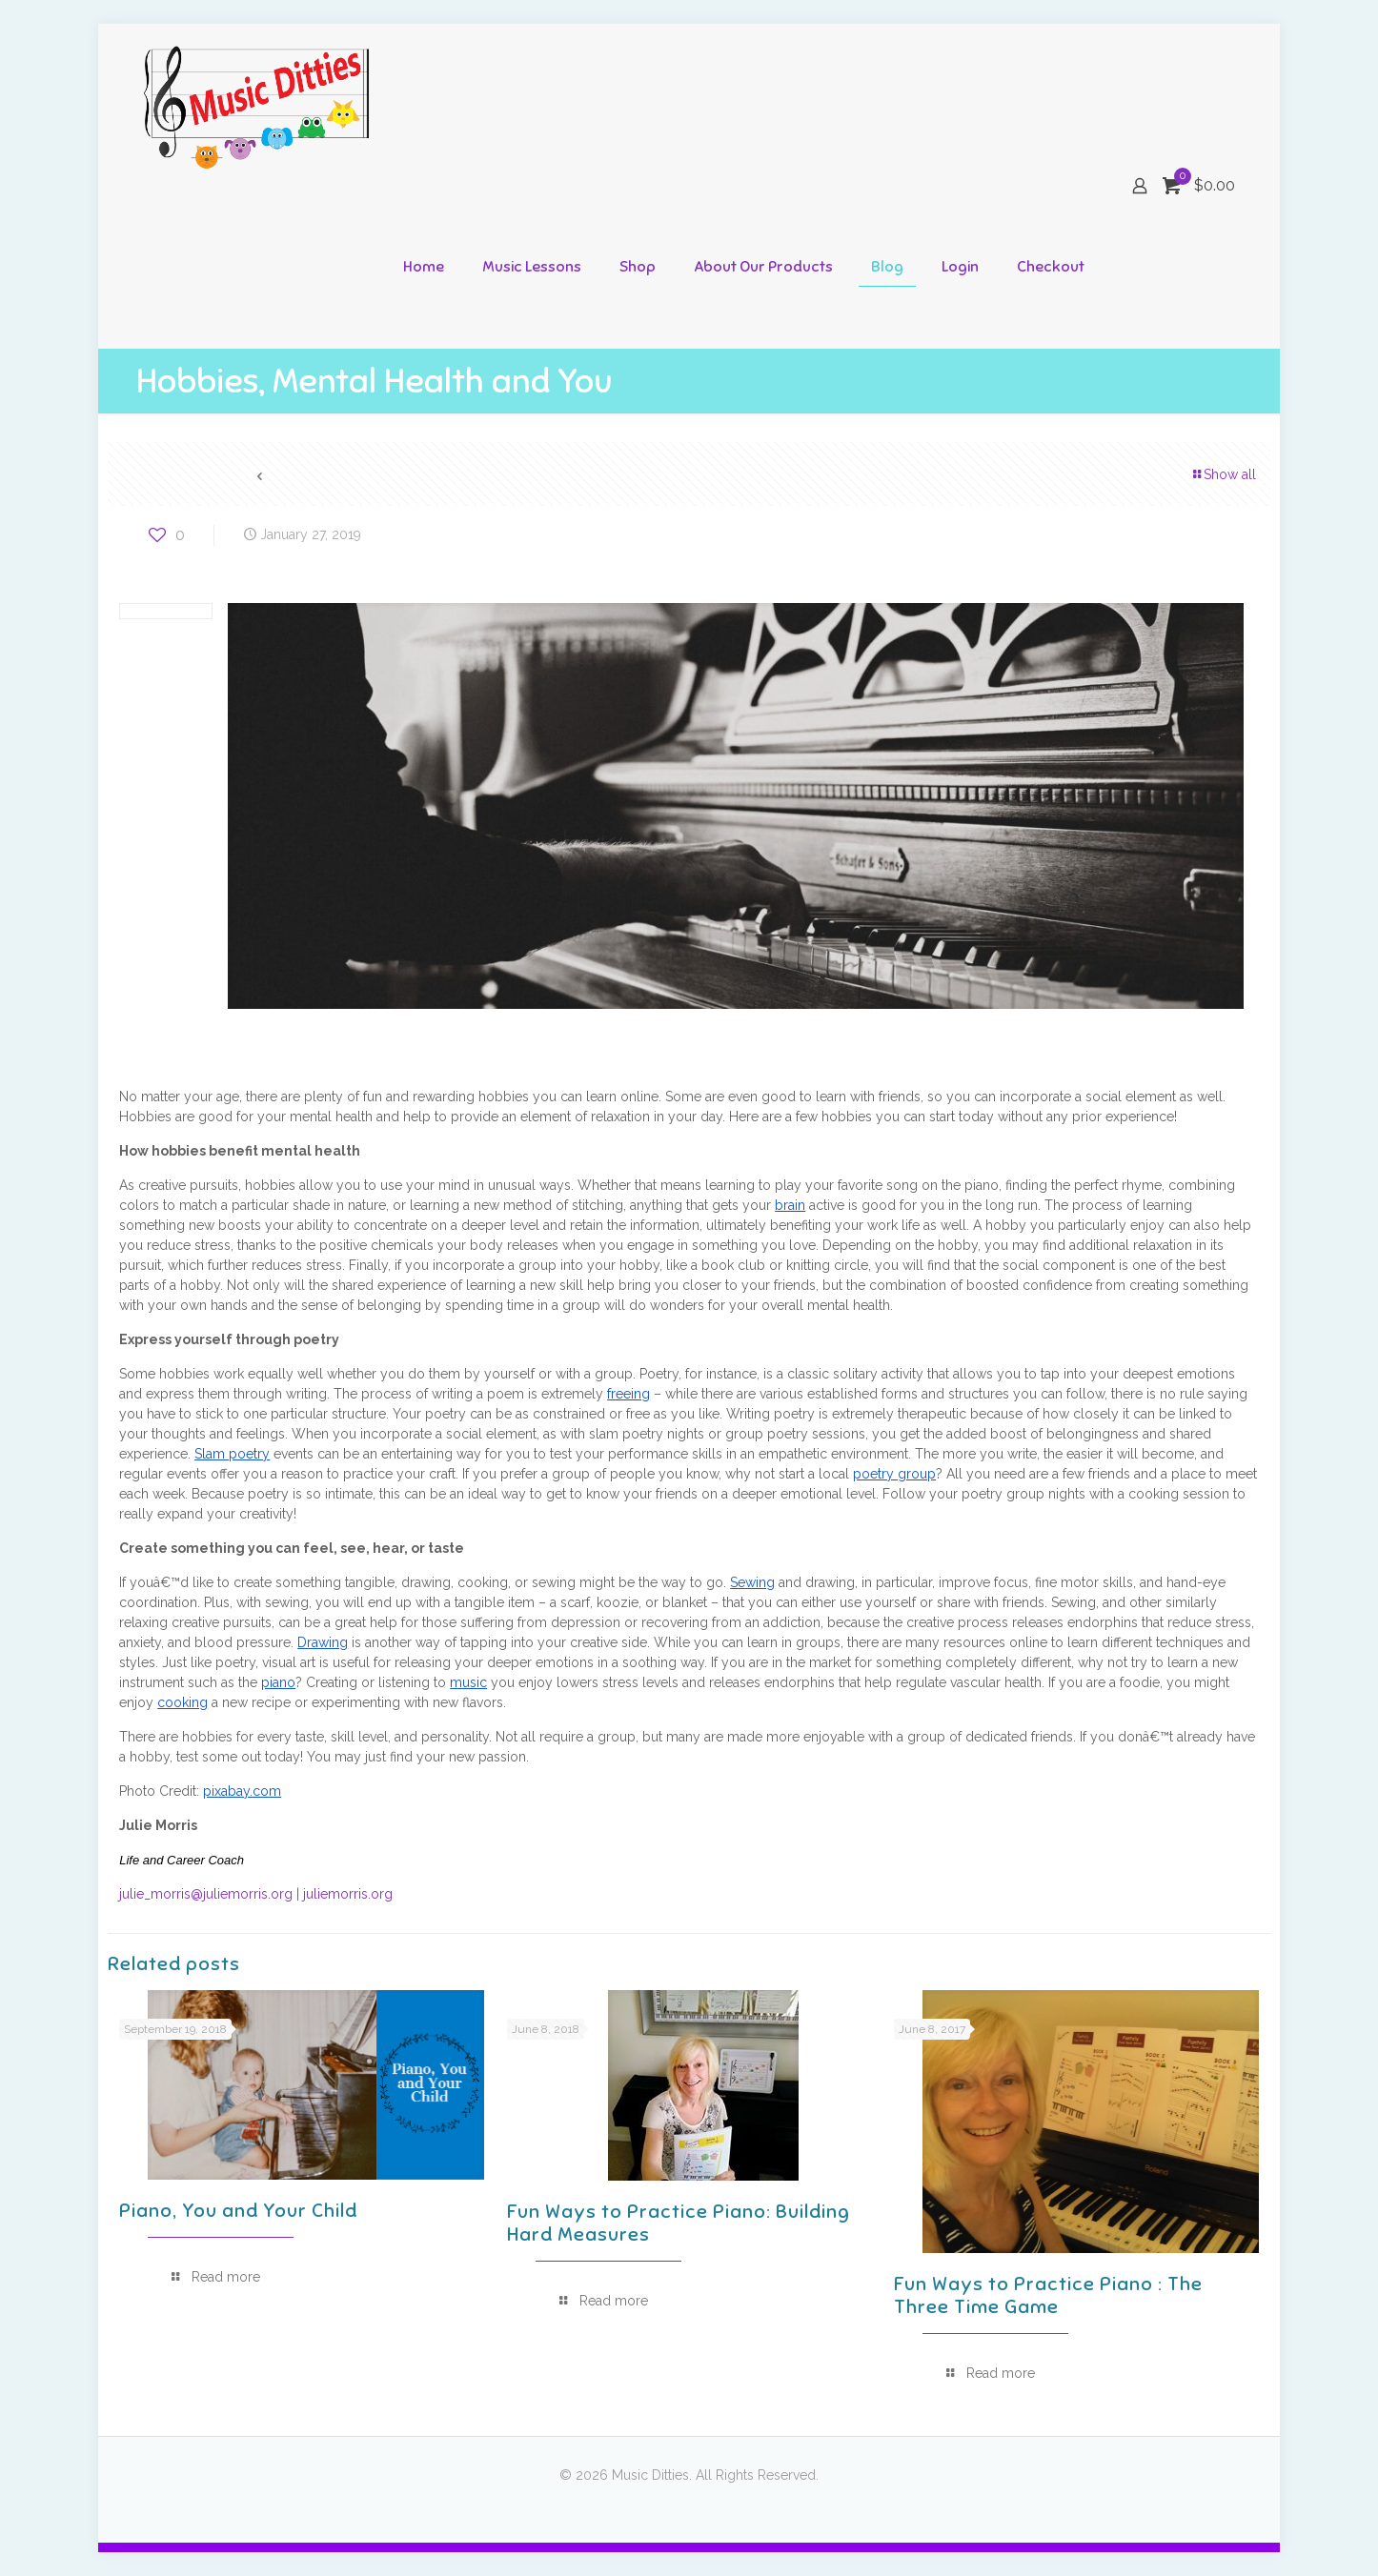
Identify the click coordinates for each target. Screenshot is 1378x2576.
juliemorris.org (348, 1894)
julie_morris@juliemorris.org (206, 1894)
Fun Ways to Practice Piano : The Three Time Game (1048, 2295)
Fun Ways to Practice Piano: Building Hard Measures (678, 2223)
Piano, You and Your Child (238, 2211)
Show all (1223, 474)
